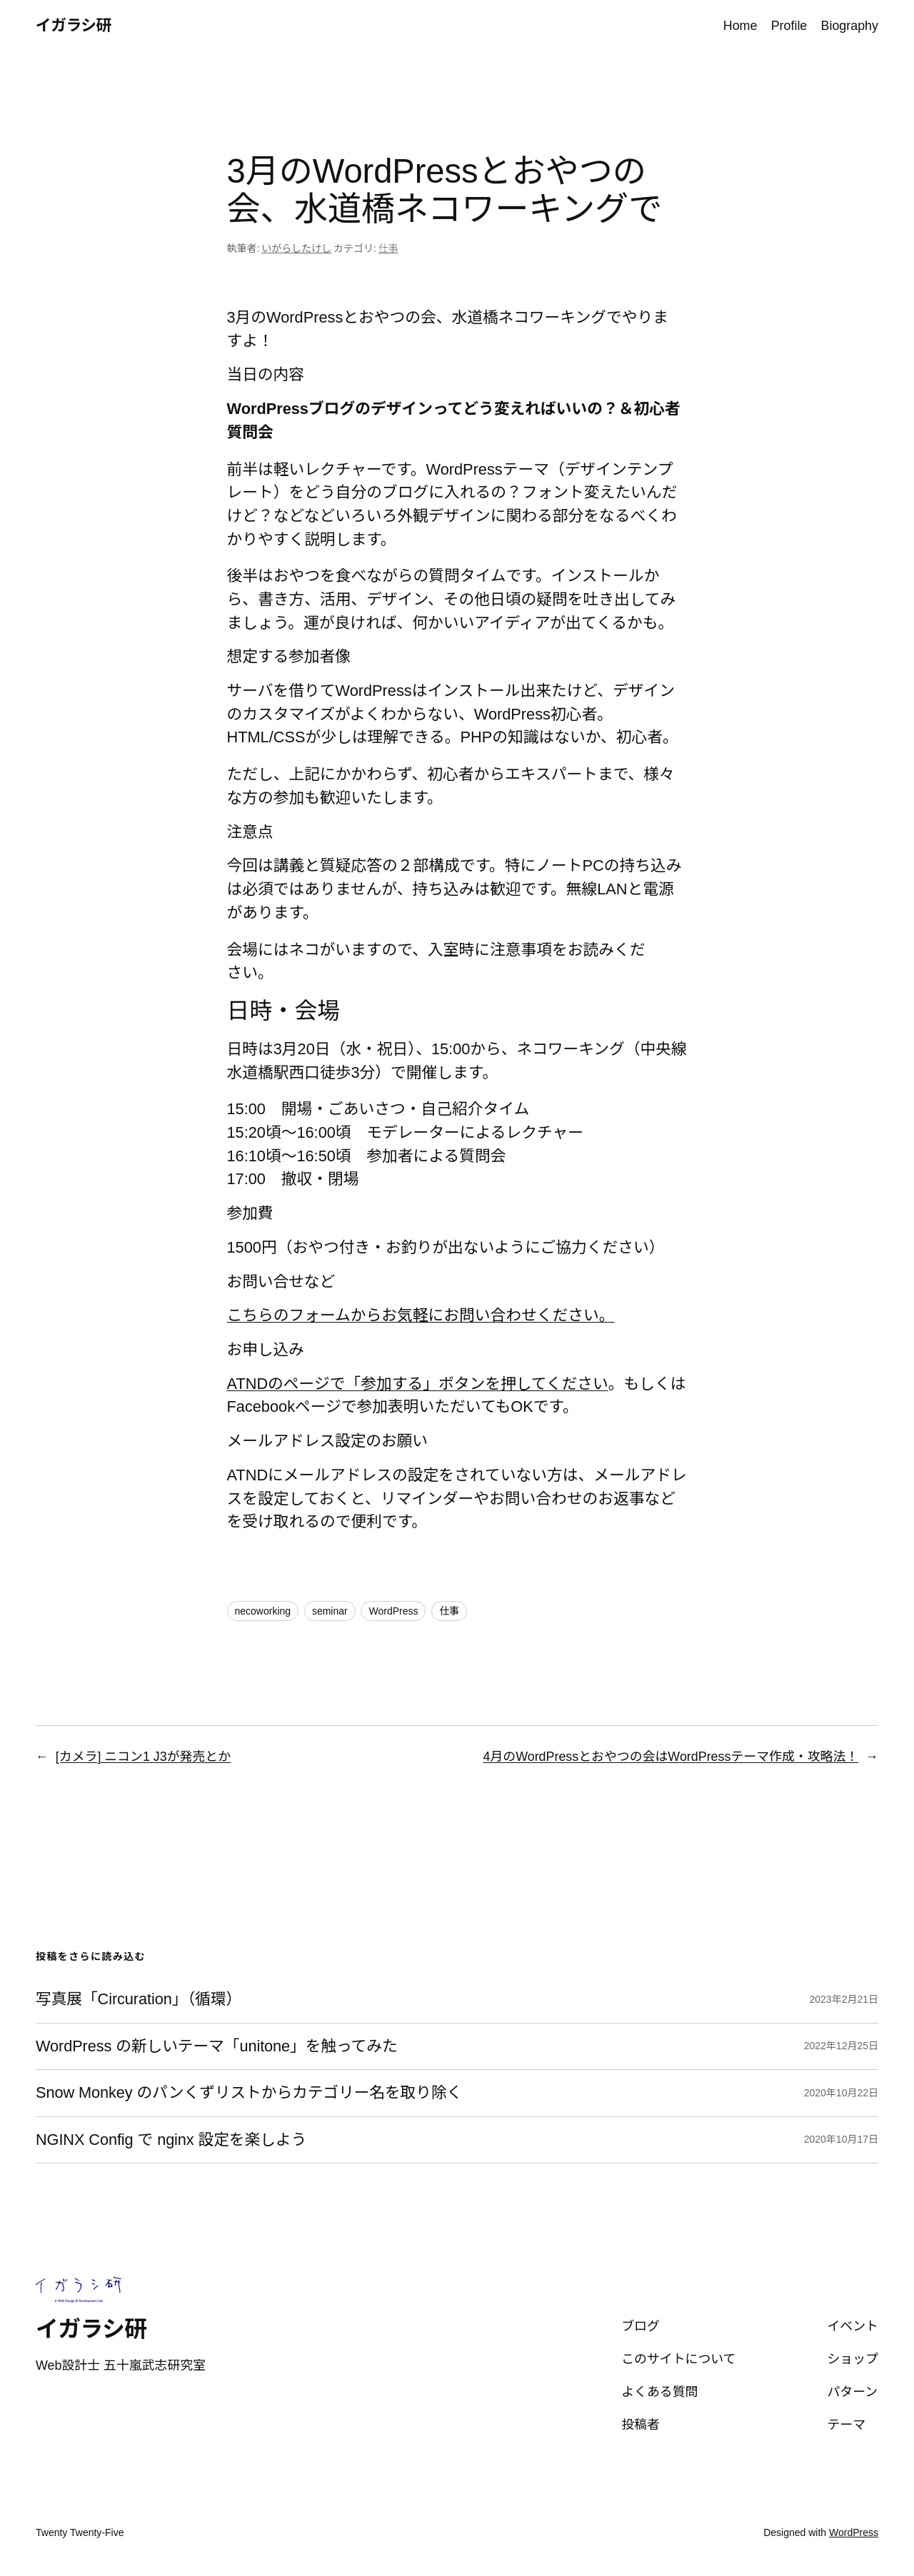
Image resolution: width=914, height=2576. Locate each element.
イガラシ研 (73, 25)
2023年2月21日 (843, 1999)
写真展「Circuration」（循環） (138, 1999)
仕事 (388, 248)
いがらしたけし (296, 248)
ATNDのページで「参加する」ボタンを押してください (417, 1384)
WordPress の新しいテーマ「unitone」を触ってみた (217, 2046)
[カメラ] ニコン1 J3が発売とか (143, 1756)
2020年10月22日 (841, 2092)
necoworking (263, 1611)
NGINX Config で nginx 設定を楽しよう (171, 2139)
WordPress (393, 1611)
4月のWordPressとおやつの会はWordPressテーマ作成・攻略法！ (670, 1756)
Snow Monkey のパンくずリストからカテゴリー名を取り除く (249, 2092)
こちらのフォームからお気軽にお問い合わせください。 (421, 1315)
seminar (330, 1611)
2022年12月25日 (841, 2045)
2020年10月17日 (841, 2139)
